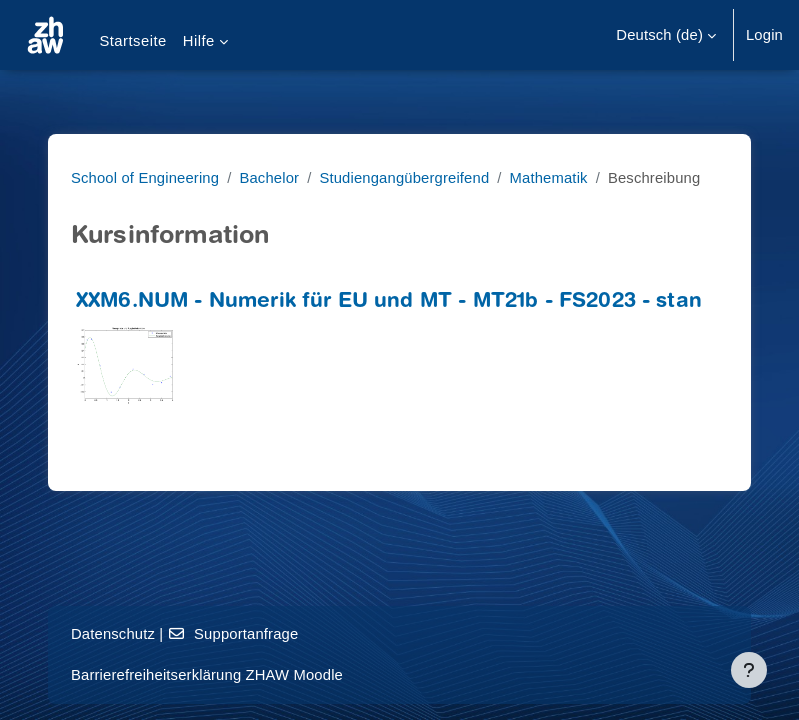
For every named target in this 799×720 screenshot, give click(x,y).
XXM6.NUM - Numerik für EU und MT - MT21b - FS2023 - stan (389, 302)
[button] (666, 35)
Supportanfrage (233, 634)
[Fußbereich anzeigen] (749, 670)
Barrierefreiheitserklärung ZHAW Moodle (207, 675)
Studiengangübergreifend (404, 178)
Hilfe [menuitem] (199, 41)
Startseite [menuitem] (132, 41)
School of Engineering (145, 178)
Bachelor (269, 178)
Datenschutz (113, 634)
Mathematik (549, 178)
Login (764, 35)
